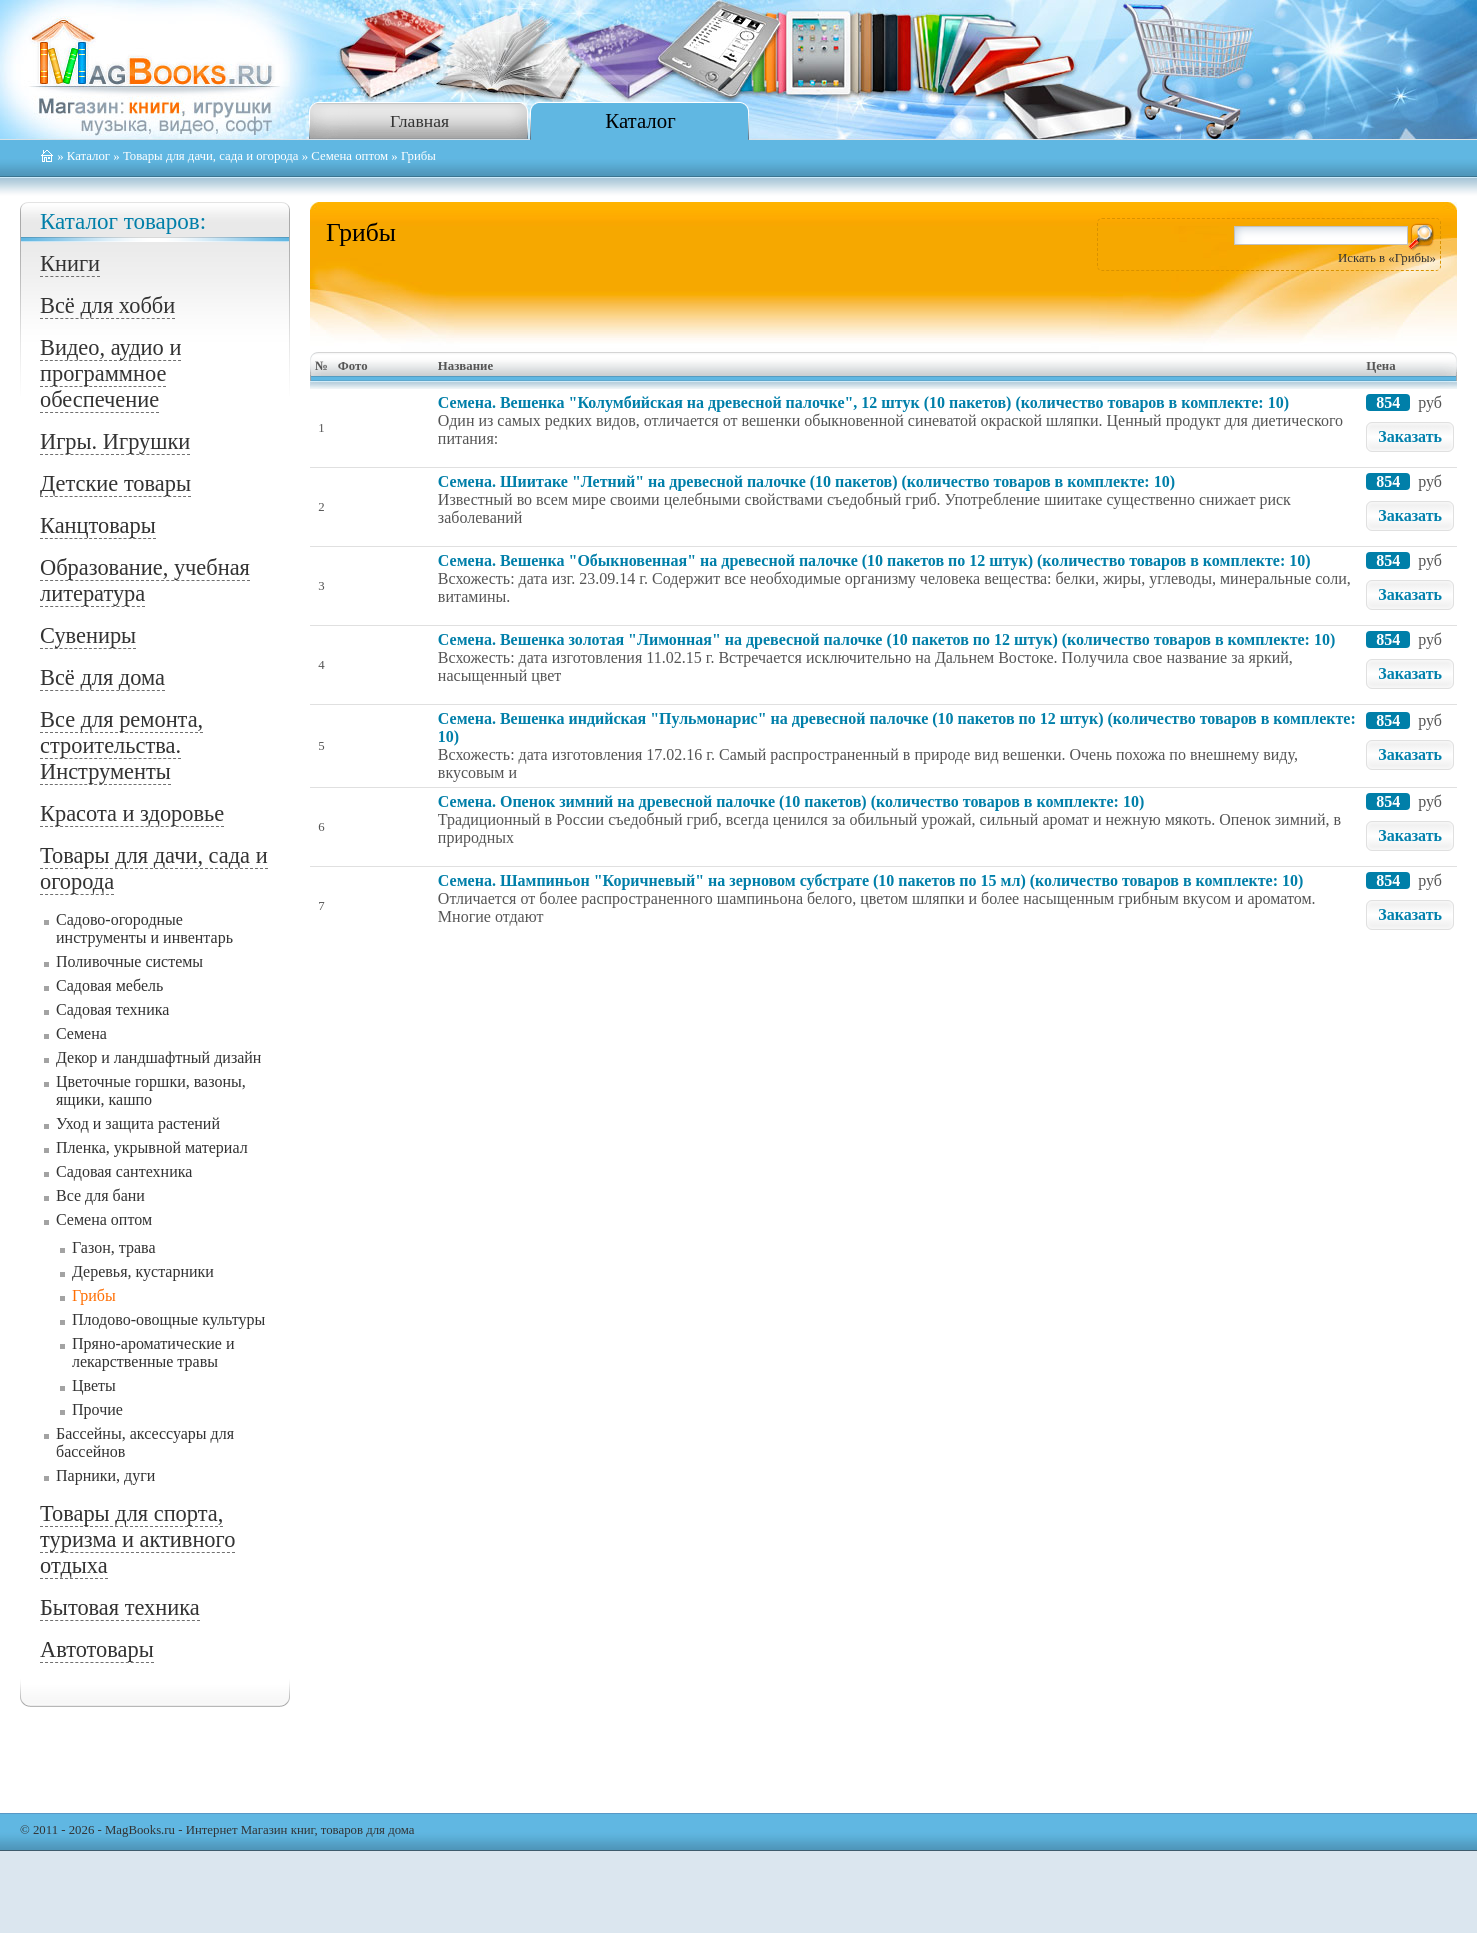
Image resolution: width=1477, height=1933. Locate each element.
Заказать (1410, 436)
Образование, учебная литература (145, 580)
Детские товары (115, 483)
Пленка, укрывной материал (152, 1147)
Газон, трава (113, 1247)
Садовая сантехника (124, 1171)
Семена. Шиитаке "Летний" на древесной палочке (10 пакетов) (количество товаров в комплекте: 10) (806, 481)
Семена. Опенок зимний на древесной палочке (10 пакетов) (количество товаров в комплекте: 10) (791, 801)
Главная (419, 121)
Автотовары (97, 1649)
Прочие (97, 1409)
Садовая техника (112, 1009)
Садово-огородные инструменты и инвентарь (144, 928)
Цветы (94, 1385)
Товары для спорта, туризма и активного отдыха (137, 1539)
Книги (70, 263)
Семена (81, 1033)
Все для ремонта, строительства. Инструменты (121, 745)
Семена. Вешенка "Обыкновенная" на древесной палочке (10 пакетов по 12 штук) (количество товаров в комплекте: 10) (874, 560)
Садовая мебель (109, 985)
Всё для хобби (107, 305)
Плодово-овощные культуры (168, 1319)
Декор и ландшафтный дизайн (158, 1057)
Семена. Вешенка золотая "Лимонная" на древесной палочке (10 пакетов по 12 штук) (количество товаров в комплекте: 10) (886, 639)
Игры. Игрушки (115, 441)
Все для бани (100, 1195)
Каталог (640, 120)
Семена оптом (349, 156)
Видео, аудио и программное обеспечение (110, 373)
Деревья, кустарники (143, 1271)
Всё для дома (102, 677)
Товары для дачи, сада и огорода (211, 156)
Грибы (94, 1295)
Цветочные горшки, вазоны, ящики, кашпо (151, 1090)
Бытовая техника (120, 1607)
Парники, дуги (105, 1475)
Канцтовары (98, 525)
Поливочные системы (129, 961)
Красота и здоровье (132, 813)
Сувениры (88, 635)
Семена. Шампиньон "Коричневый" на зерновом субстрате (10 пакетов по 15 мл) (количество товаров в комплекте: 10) (870, 880)
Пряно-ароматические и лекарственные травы (153, 1352)
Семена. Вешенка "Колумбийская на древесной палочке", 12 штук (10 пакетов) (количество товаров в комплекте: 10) (863, 402)
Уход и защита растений (138, 1123)
